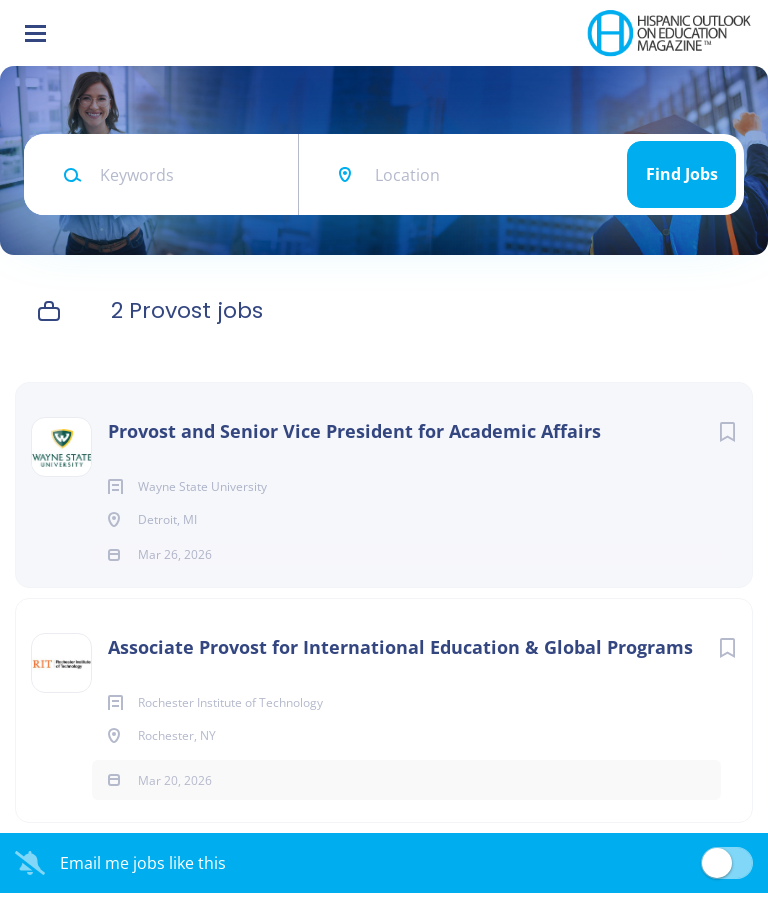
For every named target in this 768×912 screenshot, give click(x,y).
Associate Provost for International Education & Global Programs (400, 666)
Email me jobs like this (143, 882)
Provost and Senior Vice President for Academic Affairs (354, 431)
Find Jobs (682, 174)
